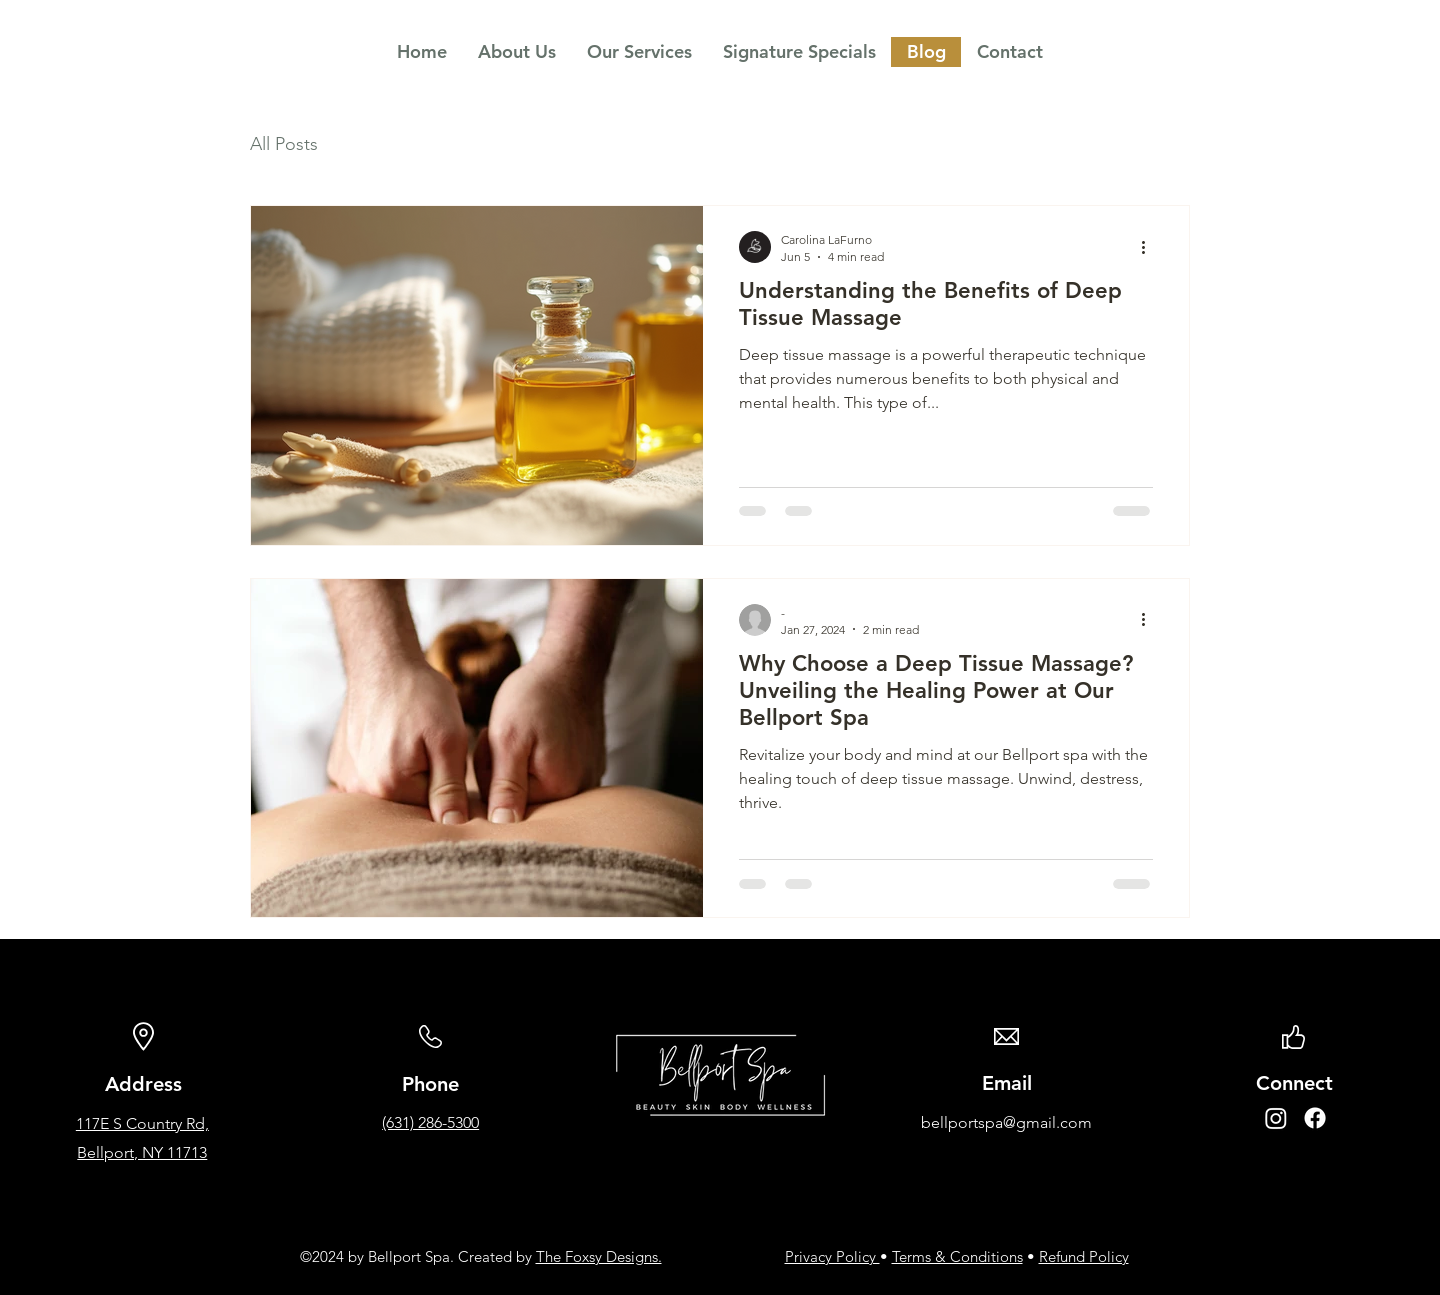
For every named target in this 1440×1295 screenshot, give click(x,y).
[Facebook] (1315, 1118)
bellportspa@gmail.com (1006, 1122)
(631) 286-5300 (430, 1122)
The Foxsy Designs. (599, 1256)
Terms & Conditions (957, 1256)
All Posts (284, 144)
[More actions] (1150, 247)
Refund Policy (1084, 1256)
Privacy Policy (832, 1256)
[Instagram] (1276, 1118)
